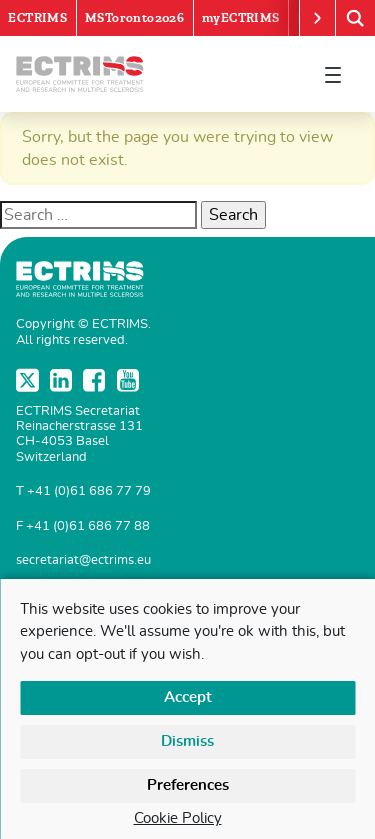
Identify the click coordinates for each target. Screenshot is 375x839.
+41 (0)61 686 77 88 (88, 526)
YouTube (130, 380)
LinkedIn (63, 380)
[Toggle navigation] (333, 74)
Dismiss (187, 741)
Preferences (188, 785)
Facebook (96, 380)
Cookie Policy (178, 818)
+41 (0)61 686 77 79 (89, 491)
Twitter (29, 380)
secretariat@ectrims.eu (83, 560)
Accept (188, 697)
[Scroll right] (317, 18)
